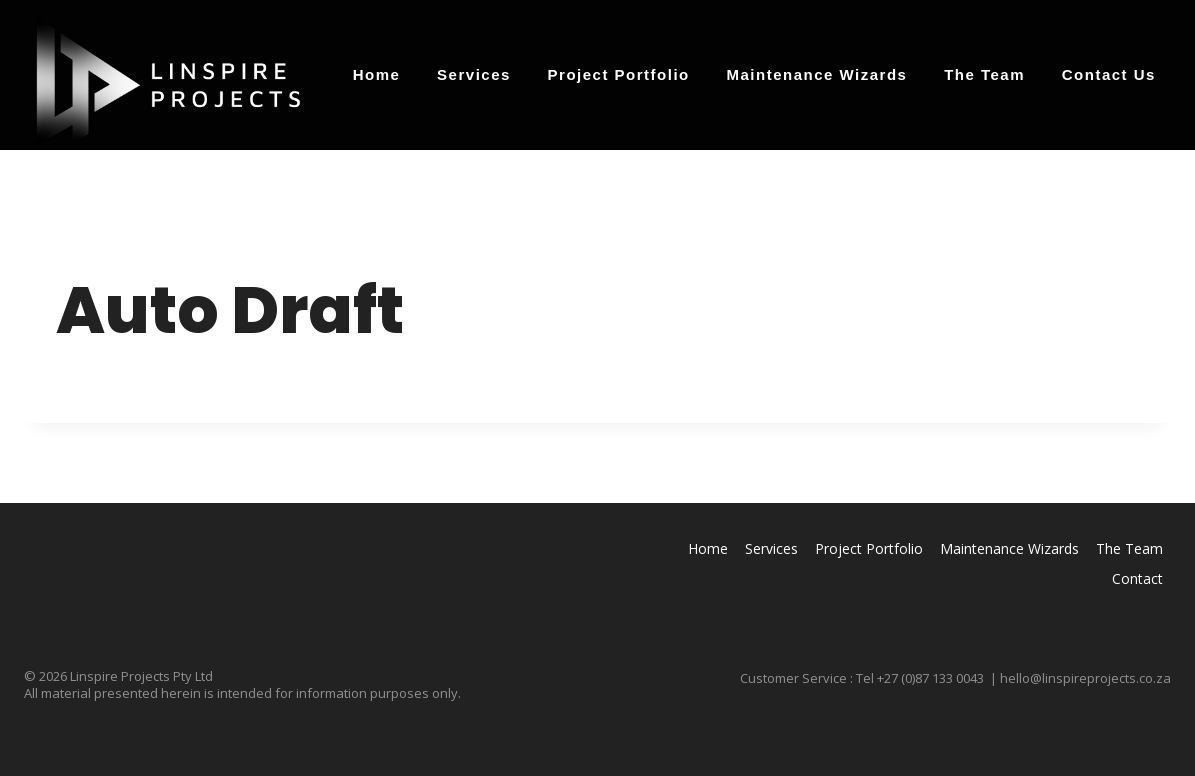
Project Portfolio (619, 74)
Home (377, 74)
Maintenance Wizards (817, 74)
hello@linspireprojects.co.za (1085, 678)
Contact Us (1109, 74)
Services (474, 74)
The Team (984, 74)
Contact (1137, 578)
